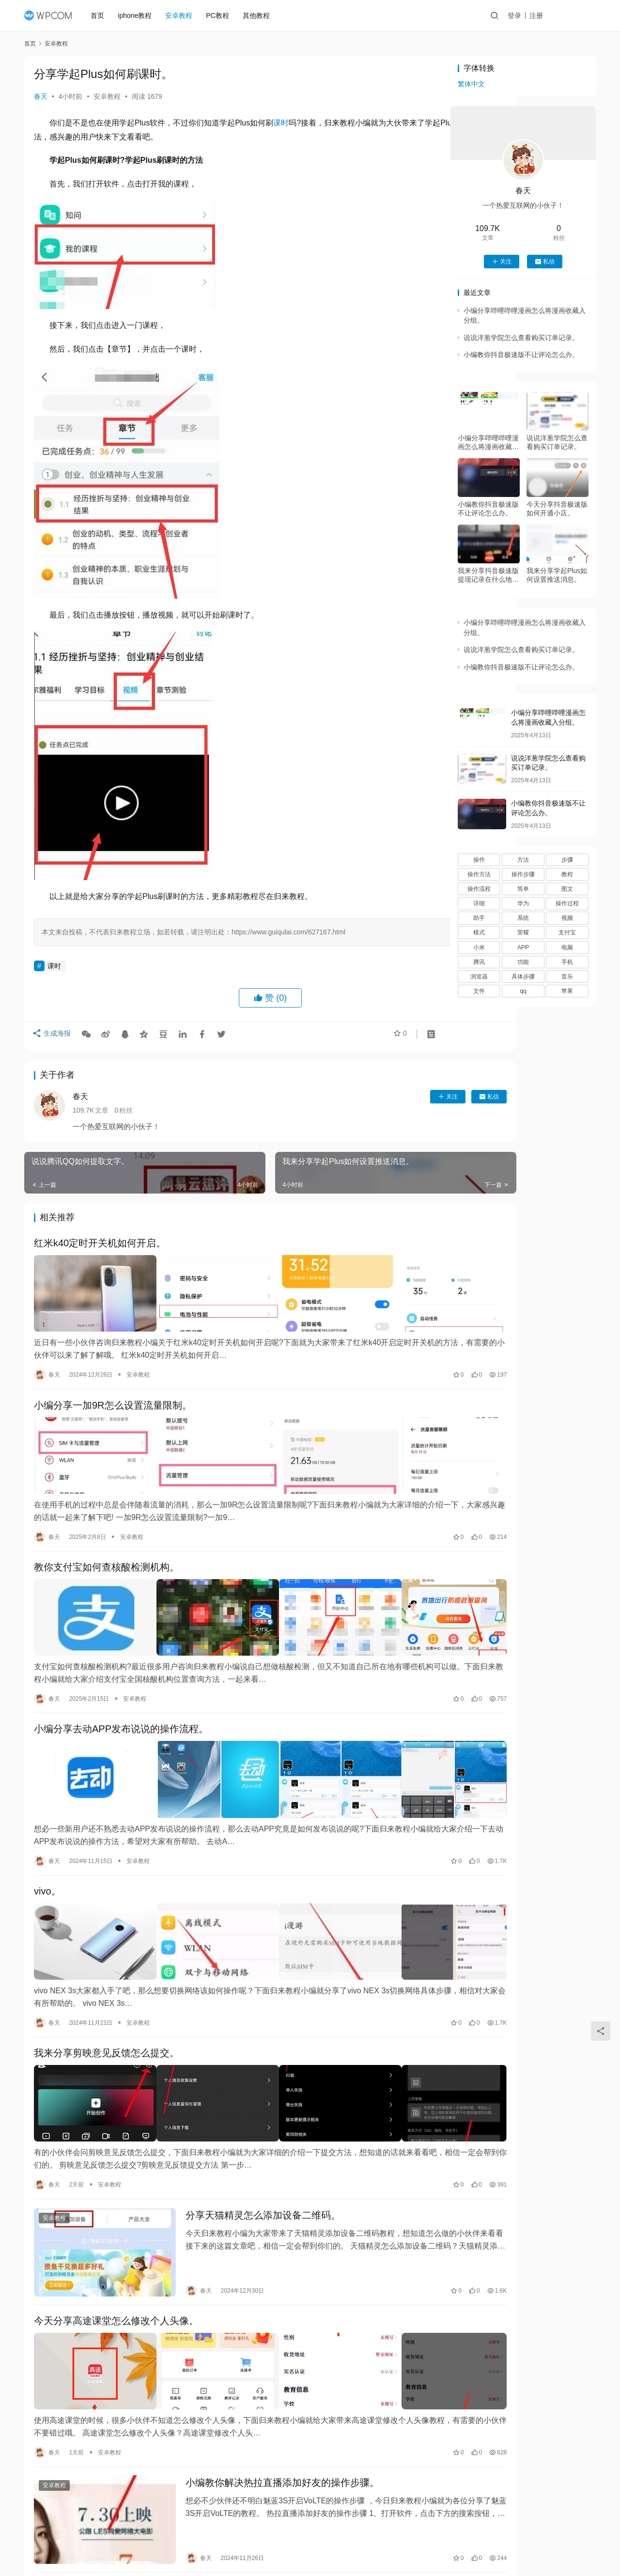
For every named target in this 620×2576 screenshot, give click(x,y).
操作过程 (567, 903)
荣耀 (523, 932)
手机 (567, 962)
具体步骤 (523, 976)
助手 (479, 918)
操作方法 (479, 874)
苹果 (567, 991)
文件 (479, 991)
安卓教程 (183, 15)
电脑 (567, 947)
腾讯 (479, 962)
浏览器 (479, 976)
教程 (567, 874)
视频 (567, 918)
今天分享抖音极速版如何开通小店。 (557, 508)
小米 (479, 947)
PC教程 (222, 15)
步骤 (567, 859)
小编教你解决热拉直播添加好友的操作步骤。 (259, 2377)
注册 (547, 15)
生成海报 (53, 1036)
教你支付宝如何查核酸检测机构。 (106, 1541)
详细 (479, 903)
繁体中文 (471, 84)
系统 (523, 918)
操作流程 (479, 888)
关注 (372, 1096)
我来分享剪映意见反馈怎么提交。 (106, 1986)
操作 (479, 859)
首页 (102, 15)
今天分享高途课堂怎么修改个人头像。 (116, 2228)
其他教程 (261, 15)
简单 (523, 888)
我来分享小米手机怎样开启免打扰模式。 (121, 2471)
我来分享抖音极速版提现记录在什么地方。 (488, 575)
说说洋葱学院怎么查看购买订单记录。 (521, 337)
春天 (40, 96)
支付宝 (567, 932)
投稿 (578, 16)
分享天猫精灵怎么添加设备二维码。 (240, 2134)
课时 (281, 123)
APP (523, 947)
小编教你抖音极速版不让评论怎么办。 (521, 354)
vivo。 (47, 1837)
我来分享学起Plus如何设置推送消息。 (557, 575)
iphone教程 (139, 15)
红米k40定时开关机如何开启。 (100, 1244)
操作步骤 (523, 874)
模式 (479, 932)
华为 (523, 903)
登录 (525, 15)
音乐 (567, 976)
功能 (523, 962)
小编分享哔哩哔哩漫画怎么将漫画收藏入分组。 (488, 442)
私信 (413, 1096)
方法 (523, 859)
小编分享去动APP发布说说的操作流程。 (121, 1689)
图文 (567, 888)
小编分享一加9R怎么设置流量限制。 (113, 1392)
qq (523, 991)
